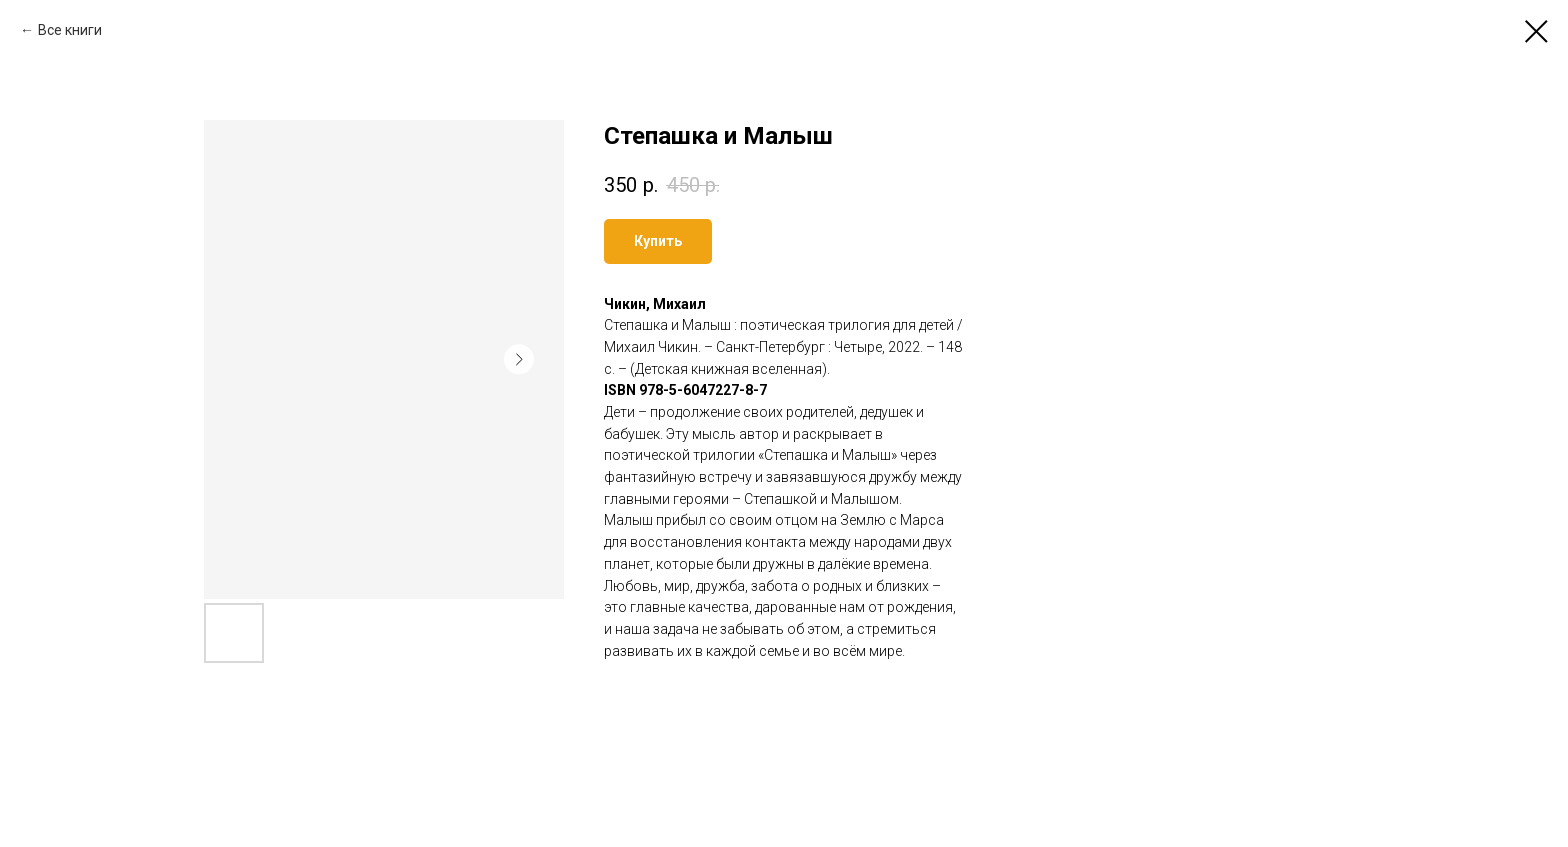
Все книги (70, 30)
